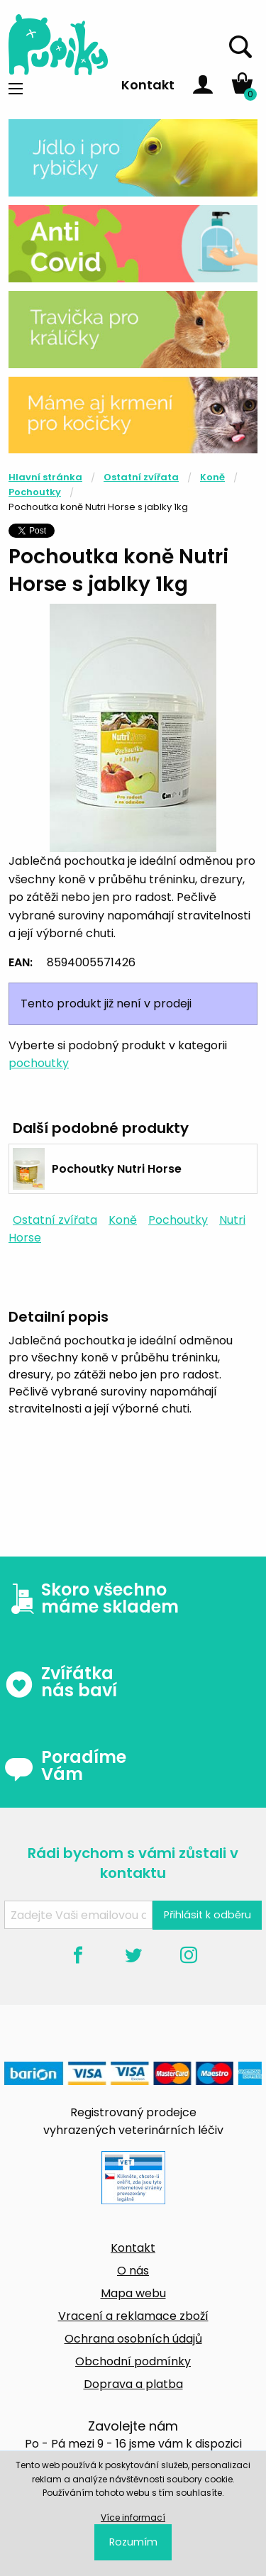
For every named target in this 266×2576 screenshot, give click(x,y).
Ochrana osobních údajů (133, 2339)
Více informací (133, 2517)
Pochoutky (35, 492)
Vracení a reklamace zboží (133, 2316)
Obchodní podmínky (133, 2361)
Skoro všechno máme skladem (91, 1598)
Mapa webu (133, 2293)
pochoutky (39, 1063)
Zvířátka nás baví (60, 1682)
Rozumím (133, 2542)
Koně (212, 477)
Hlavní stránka (45, 477)
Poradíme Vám (65, 1766)
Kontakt (147, 85)
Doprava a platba (133, 2384)
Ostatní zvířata (141, 477)
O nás (133, 2270)
